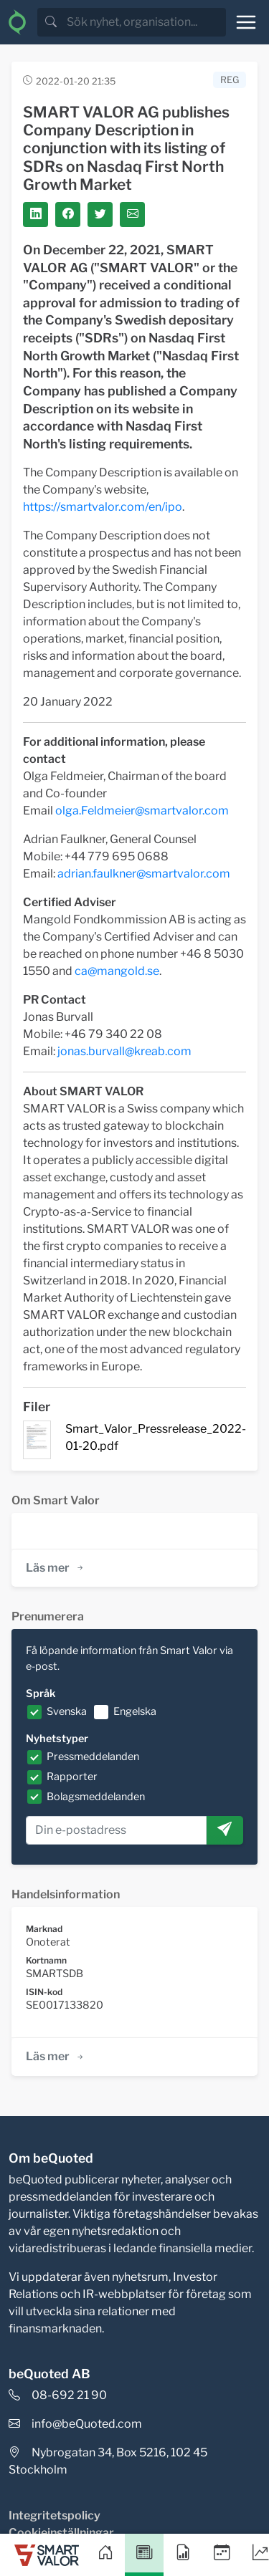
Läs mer (55, 1568)
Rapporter (72, 1776)
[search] (145, 22)
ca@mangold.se (117, 971)
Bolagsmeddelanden (96, 1796)
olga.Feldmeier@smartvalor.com (142, 810)
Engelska (134, 1711)
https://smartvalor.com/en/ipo (102, 507)
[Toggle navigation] (246, 22)
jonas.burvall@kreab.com (124, 1051)
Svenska (67, 1711)
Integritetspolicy (54, 2515)
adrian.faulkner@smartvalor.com (143, 873)
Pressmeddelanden (93, 1756)
